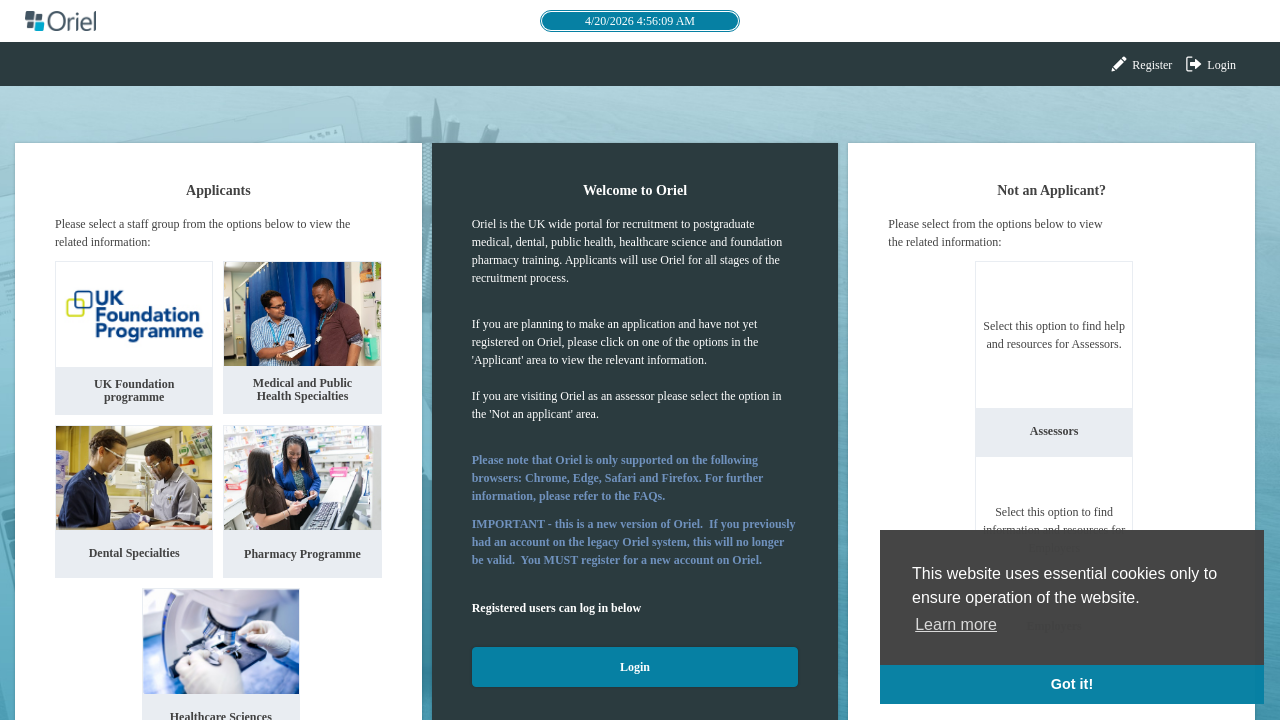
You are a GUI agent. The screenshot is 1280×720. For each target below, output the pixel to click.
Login (1210, 64)
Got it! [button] (1072, 684)
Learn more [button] (956, 624)
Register (1140, 64)
